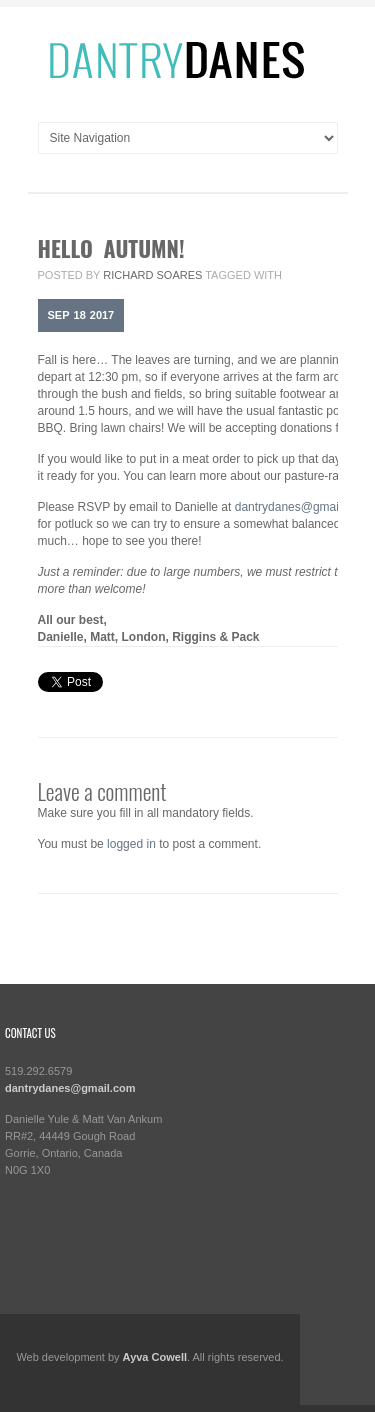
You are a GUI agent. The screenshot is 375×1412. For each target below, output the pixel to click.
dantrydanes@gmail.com (301, 507)
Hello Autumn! (111, 248)
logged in (131, 844)
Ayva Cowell (155, 1357)
